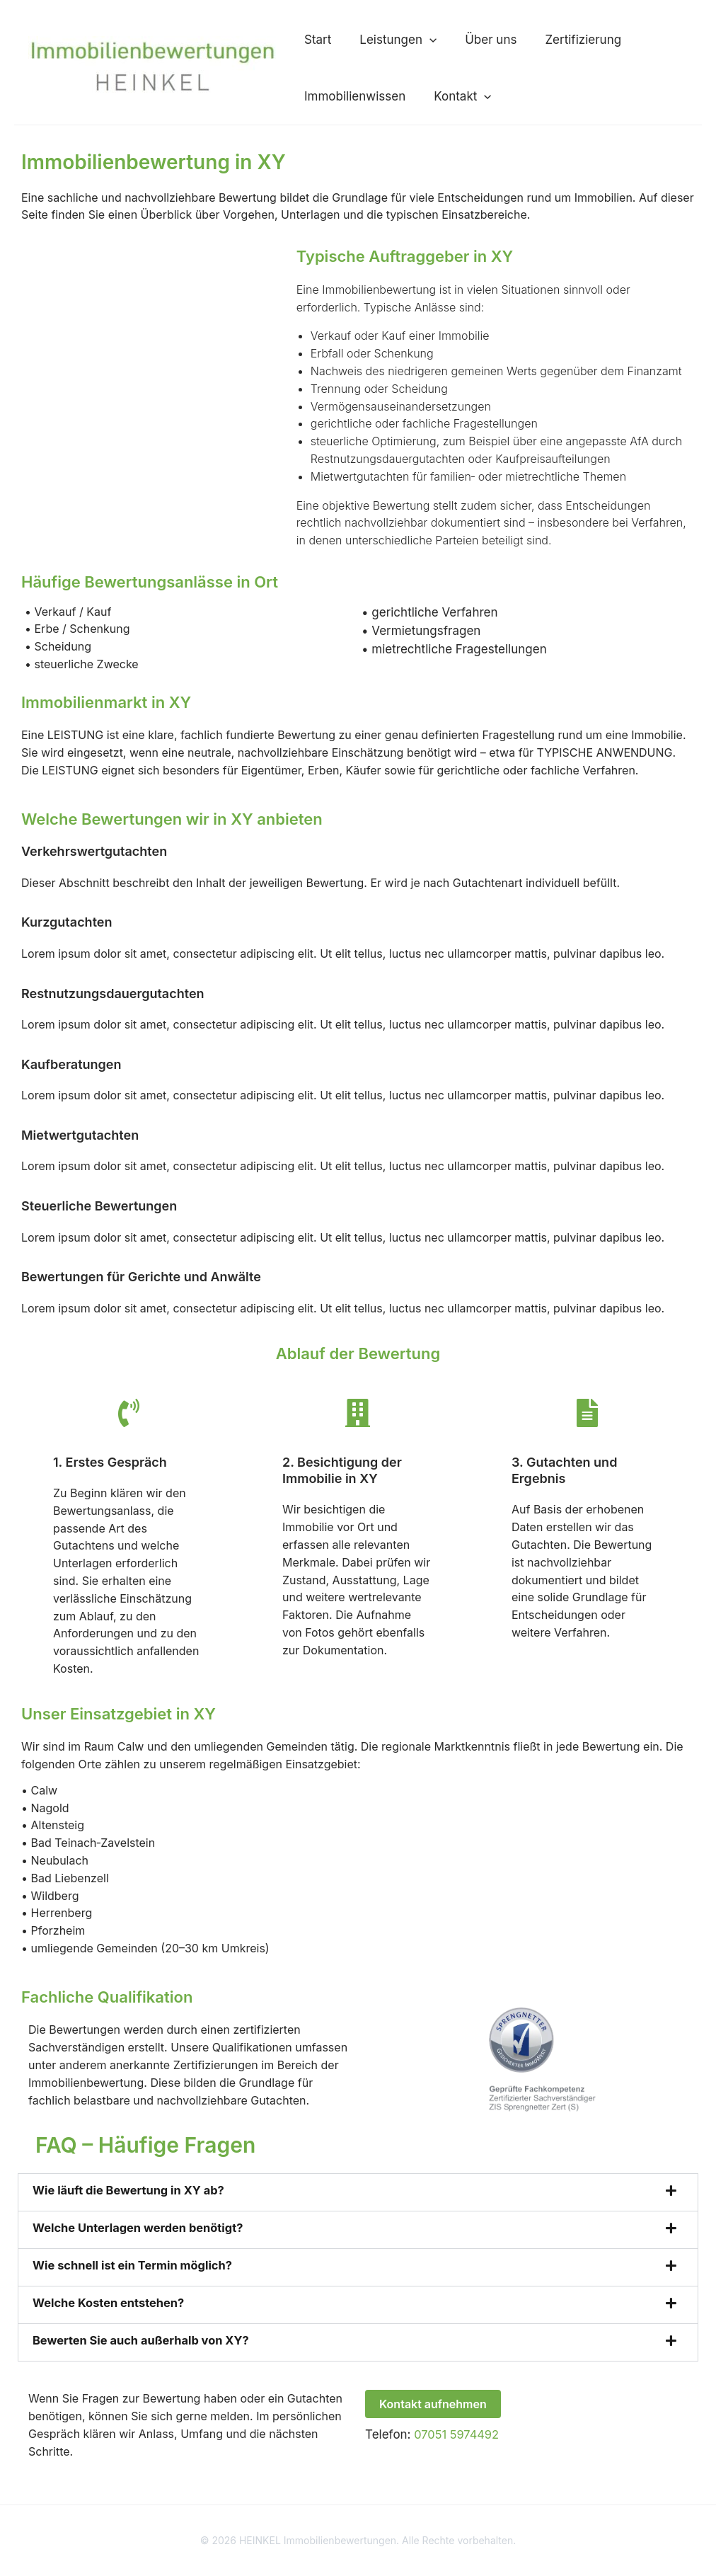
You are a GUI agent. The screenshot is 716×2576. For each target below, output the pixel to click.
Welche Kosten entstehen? (111, 2317)
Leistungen (369, 39)
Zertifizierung (526, 40)
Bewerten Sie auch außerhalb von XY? (145, 2354)
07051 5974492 (458, 2449)
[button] (401, 39)
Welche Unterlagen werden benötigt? (141, 2242)
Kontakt (434, 103)
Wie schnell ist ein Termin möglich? (136, 2279)
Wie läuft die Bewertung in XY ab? (132, 2204)
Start (303, 40)
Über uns (448, 40)
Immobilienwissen (340, 103)
